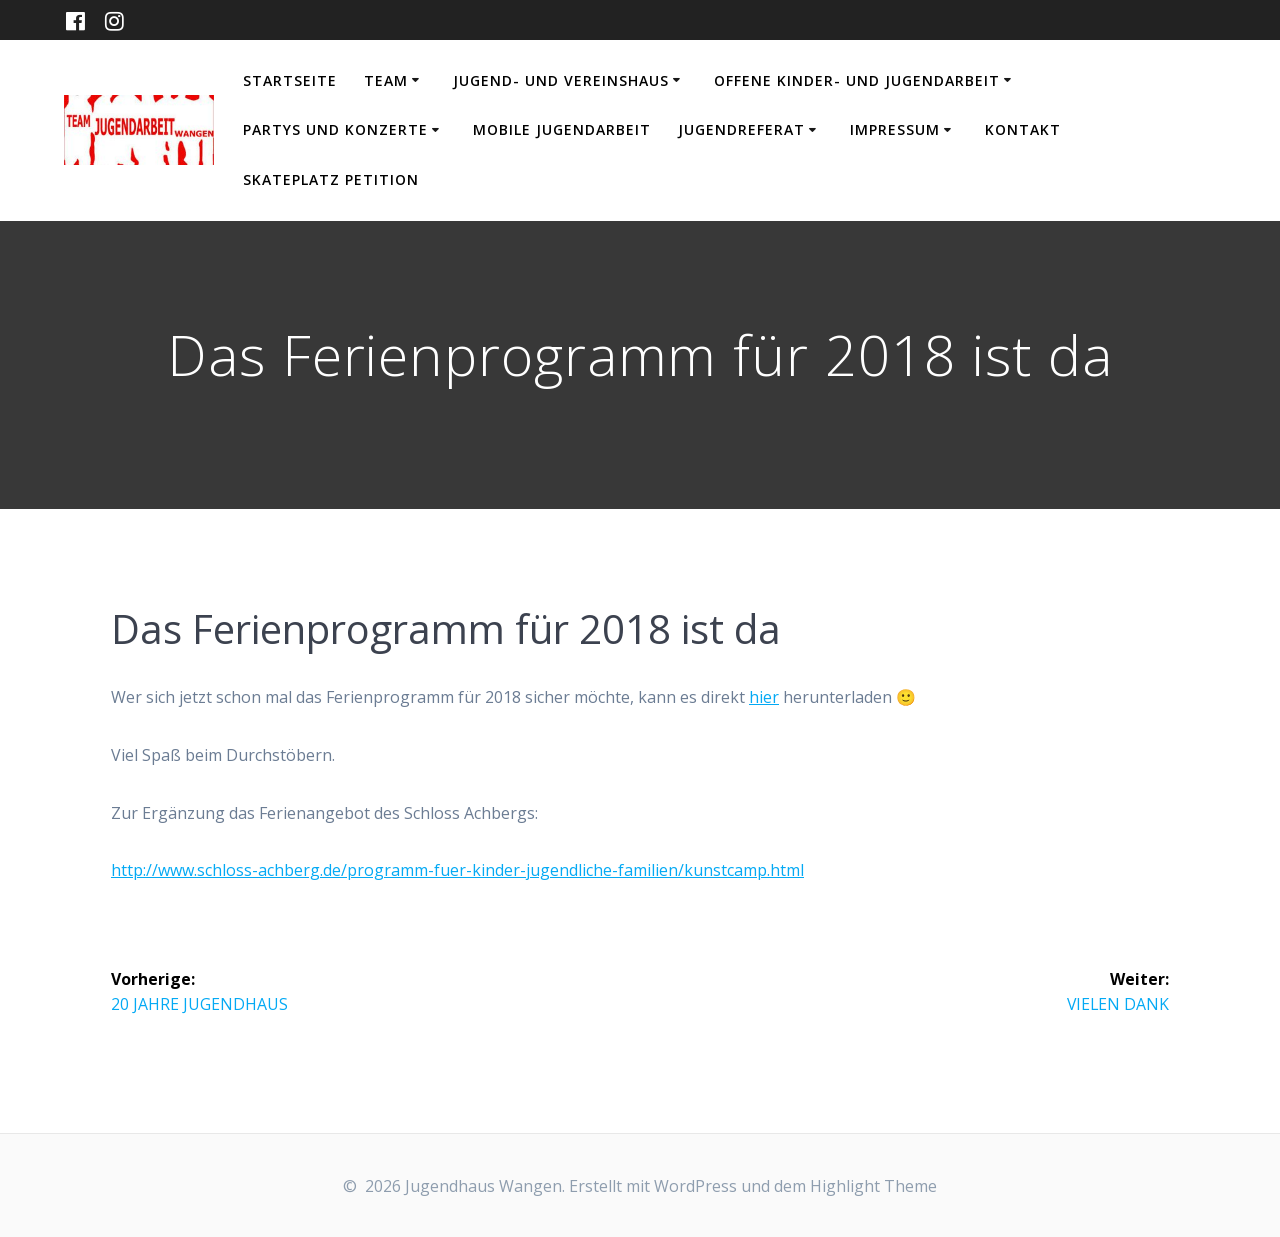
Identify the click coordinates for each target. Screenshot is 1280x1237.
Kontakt (1023, 129)
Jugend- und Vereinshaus (561, 80)
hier (764, 697)
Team (386, 80)
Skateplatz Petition (331, 179)
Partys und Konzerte (335, 129)
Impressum (895, 129)
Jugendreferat (741, 129)
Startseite (290, 80)
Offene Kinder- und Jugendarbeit (857, 80)
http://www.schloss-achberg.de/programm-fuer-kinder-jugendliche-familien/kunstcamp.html (457, 870)
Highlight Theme (873, 1186)
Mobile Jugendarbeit (562, 129)
